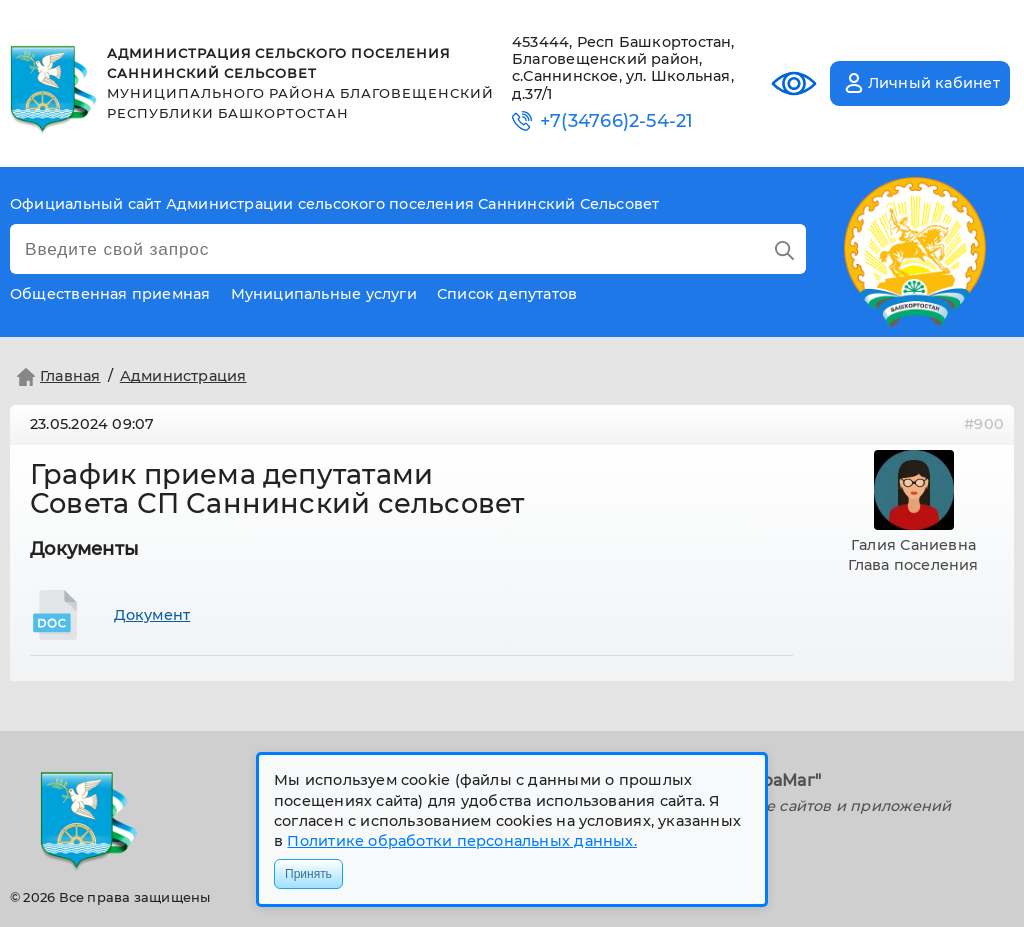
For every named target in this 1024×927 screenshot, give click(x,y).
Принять (308, 874)
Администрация (183, 376)
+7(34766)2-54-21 (616, 121)
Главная (56, 377)
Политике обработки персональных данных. (461, 841)
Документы (84, 549)
